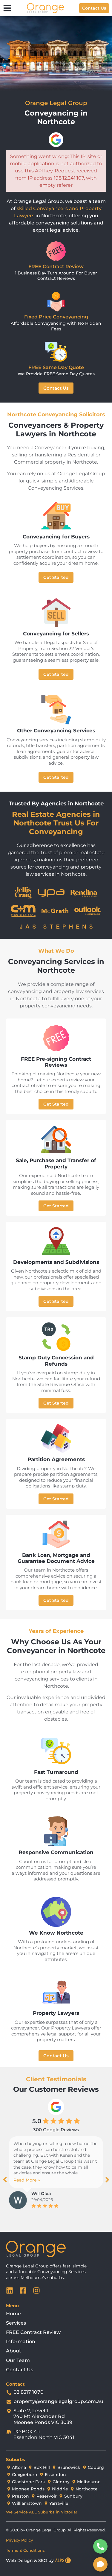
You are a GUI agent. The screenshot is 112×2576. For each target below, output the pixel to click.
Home (13, 2314)
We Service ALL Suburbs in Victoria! (41, 2512)
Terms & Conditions (25, 2550)
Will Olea (41, 2193)
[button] (5, 2180)
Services (16, 2323)
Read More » (26, 2180)
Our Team (18, 2360)
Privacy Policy (19, 2540)
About (13, 2351)
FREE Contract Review (33, 2332)
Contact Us (19, 2369)
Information (20, 2341)
